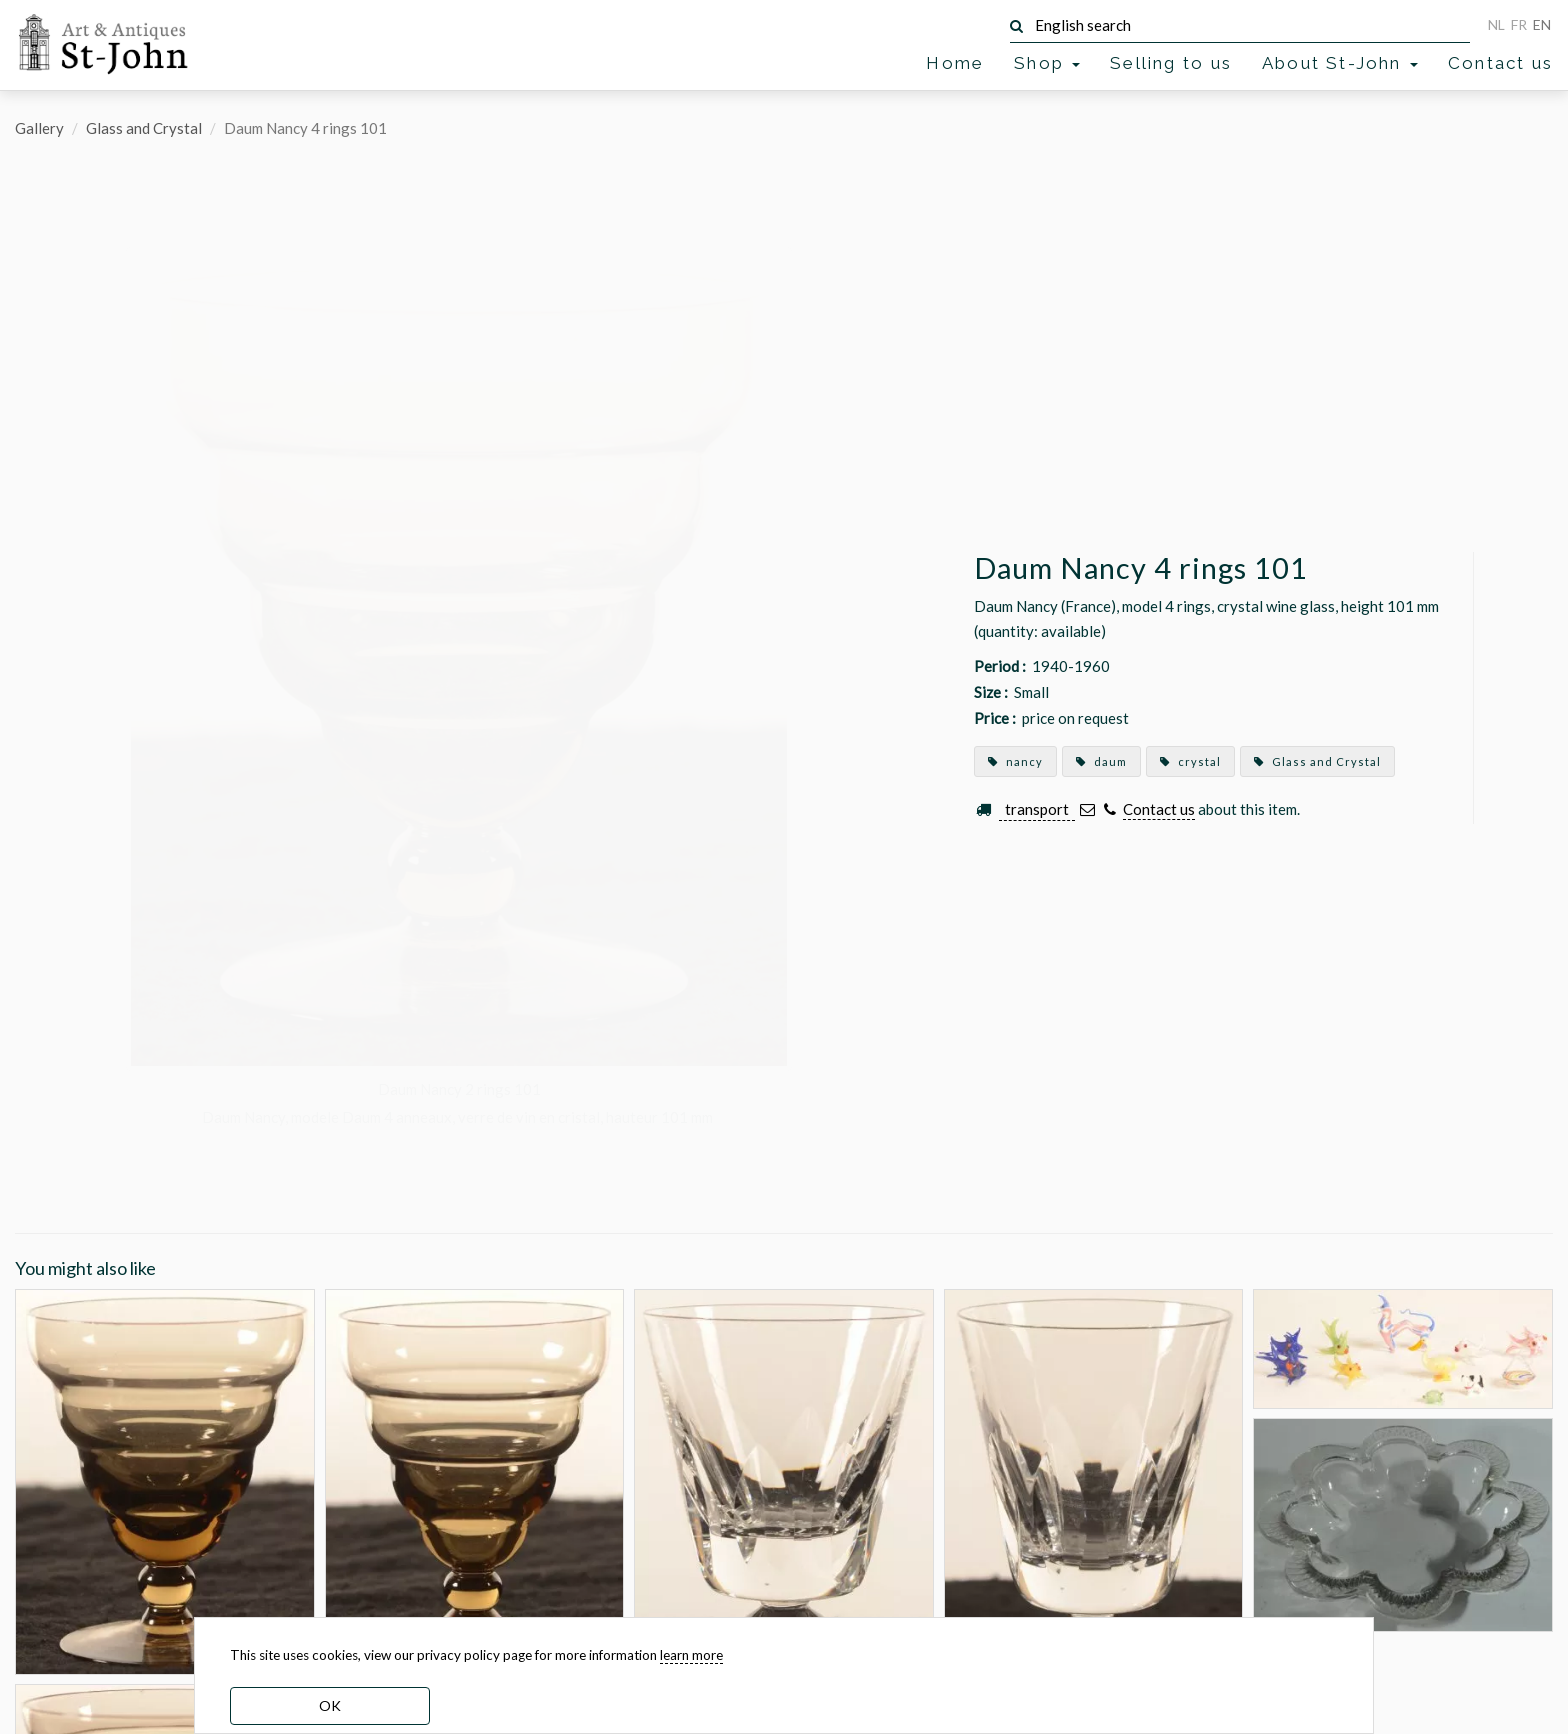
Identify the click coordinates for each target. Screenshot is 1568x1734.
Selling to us (1171, 63)
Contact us (1500, 63)
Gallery (39, 128)
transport (1037, 809)
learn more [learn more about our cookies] (691, 1655)
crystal (1190, 761)
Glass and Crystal (144, 128)
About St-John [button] (1340, 63)
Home (955, 63)
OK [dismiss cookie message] (330, 1705)
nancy (1015, 761)
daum (1101, 761)
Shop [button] (1047, 63)
